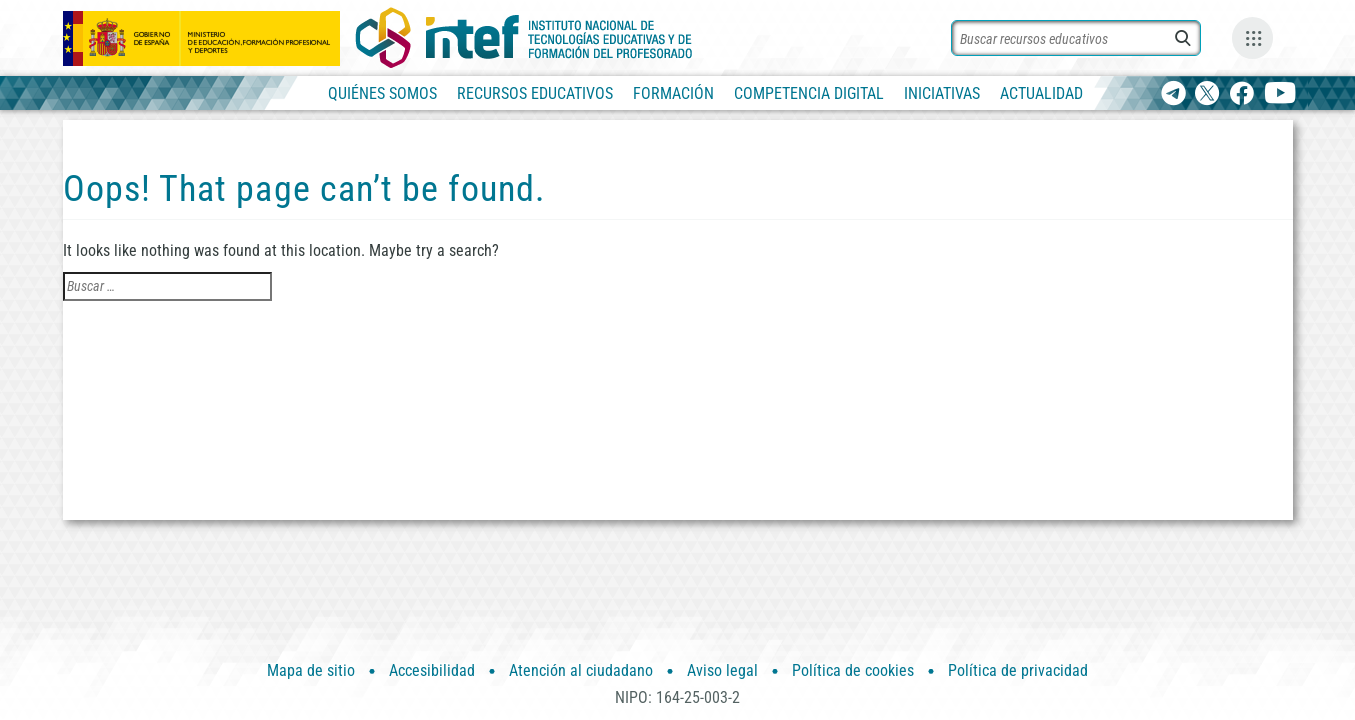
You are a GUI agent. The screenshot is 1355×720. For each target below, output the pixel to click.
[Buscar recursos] (1076, 38)
